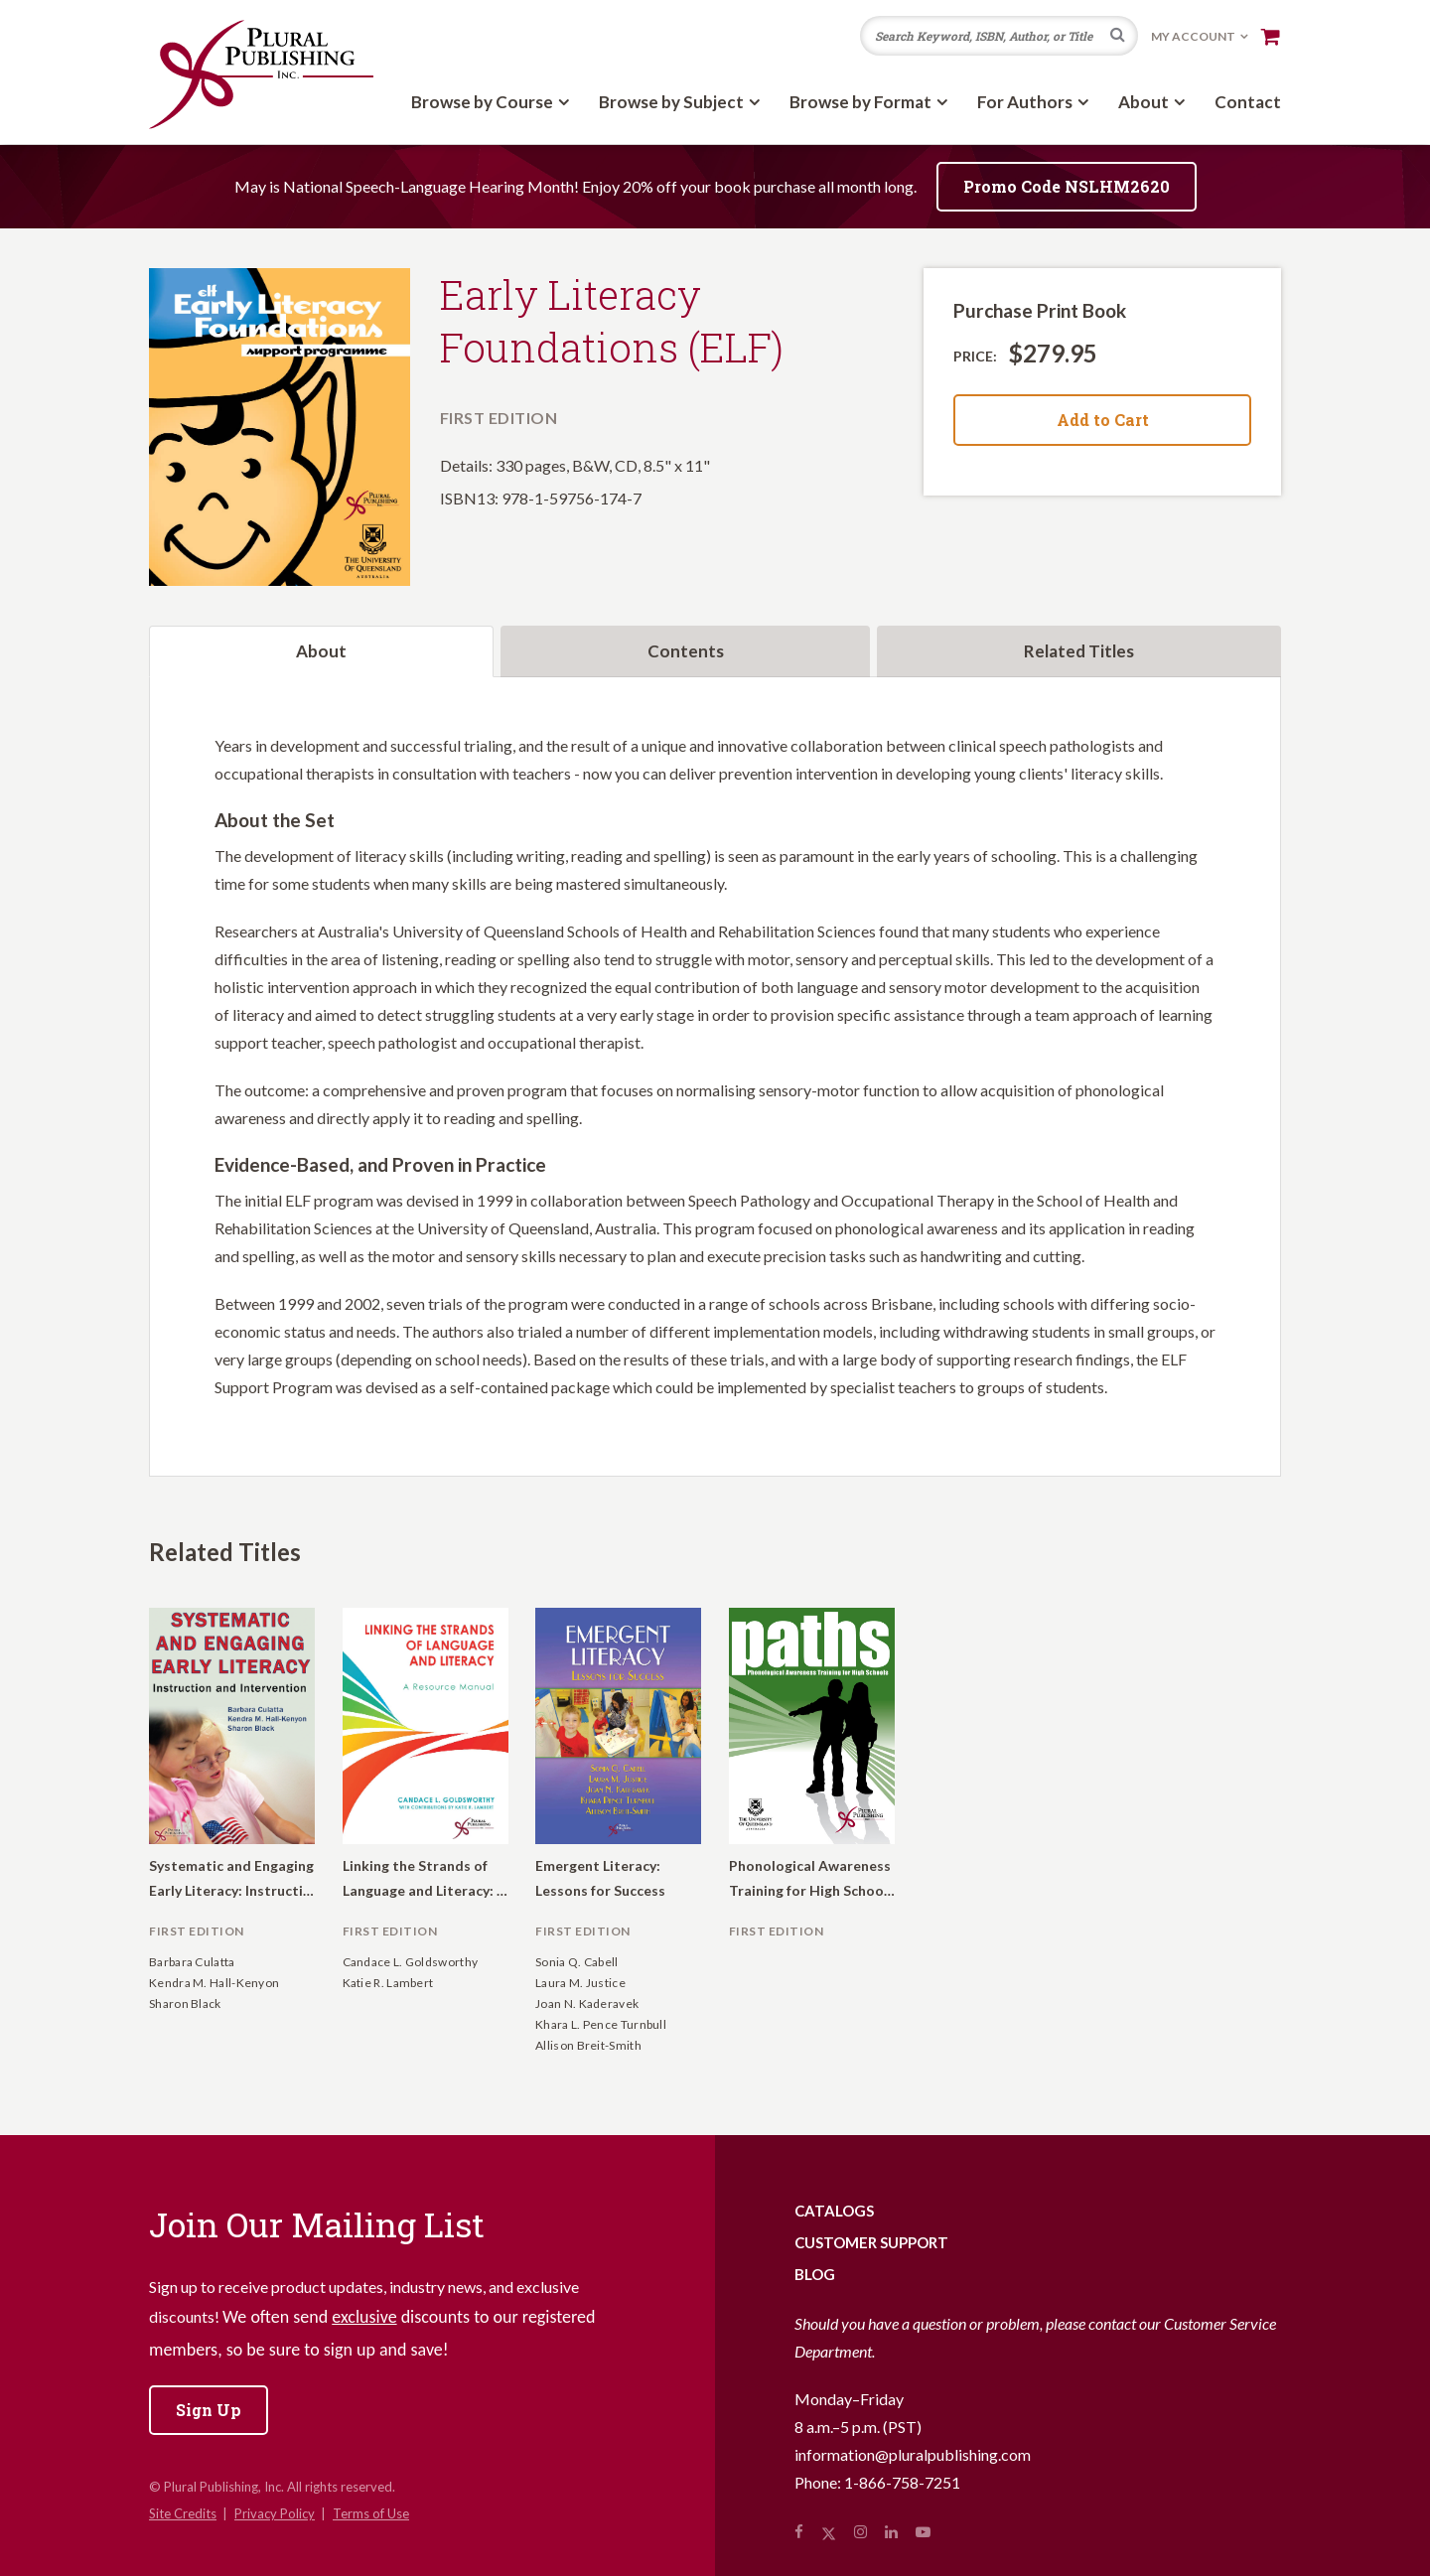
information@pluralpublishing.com (912, 2454)
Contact (1248, 101)
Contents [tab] (685, 651)
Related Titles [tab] (1079, 651)
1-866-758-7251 (902, 2482)
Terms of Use (371, 2513)
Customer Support (871, 2242)
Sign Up (208, 2409)
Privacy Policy (274, 2513)
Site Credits (182, 2513)
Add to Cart (1103, 419)
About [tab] (321, 651)
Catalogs (834, 2210)
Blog (814, 2274)
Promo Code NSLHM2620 (1066, 186)
